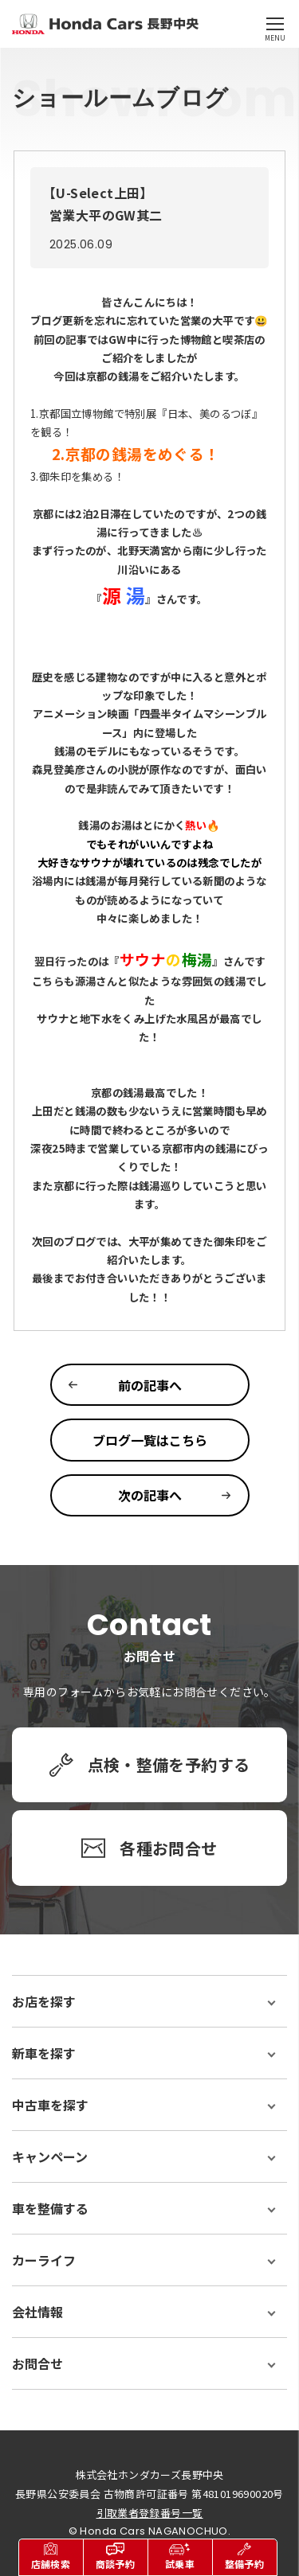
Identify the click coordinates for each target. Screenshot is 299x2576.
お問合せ (37, 2363)
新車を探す (44, 2053)
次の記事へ (150, 1495)
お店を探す (44, 2001)
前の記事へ (150, 1385)
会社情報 (37, 2311)
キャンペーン (50, 2156)
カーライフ (44, 2260)
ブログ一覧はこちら (149, 1440)
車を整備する (50, 2208)
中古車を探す (50, 2104)
